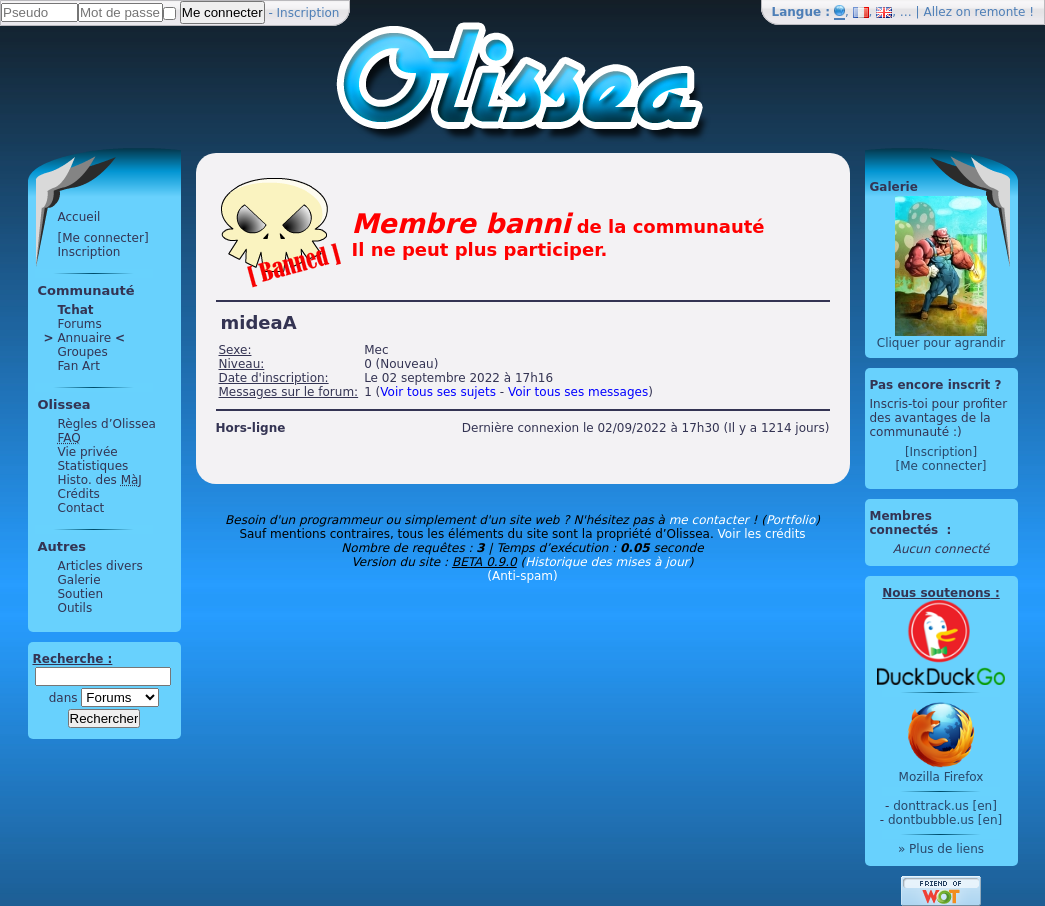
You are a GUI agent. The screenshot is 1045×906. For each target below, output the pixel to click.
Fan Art (79, 366)
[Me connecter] (103, 238)
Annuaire (85, 338)
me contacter (709, 520)
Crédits (79, 494)
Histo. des (100, 480)
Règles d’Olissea (107, 424)
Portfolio (790, 520)
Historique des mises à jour (607, 562)
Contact (81, 508)
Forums (80, 324)
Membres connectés (906, 523)
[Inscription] (941, 452)
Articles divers (100, 566)
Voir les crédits (762, 534)
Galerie (79, 580)
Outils (75, 608)
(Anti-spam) (522, 576)
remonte (1000, 12)
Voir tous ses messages (578, 392)
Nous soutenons (936, 593)
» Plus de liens (941, 849)
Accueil (79, 217)
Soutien (81, 594)
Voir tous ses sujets (438, 392)
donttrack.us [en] (945, 806)
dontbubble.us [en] (945, 820)
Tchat (76, 310)
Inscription (308, 13)
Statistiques (93, 466)
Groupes (83, 352)
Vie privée (88, 452)
